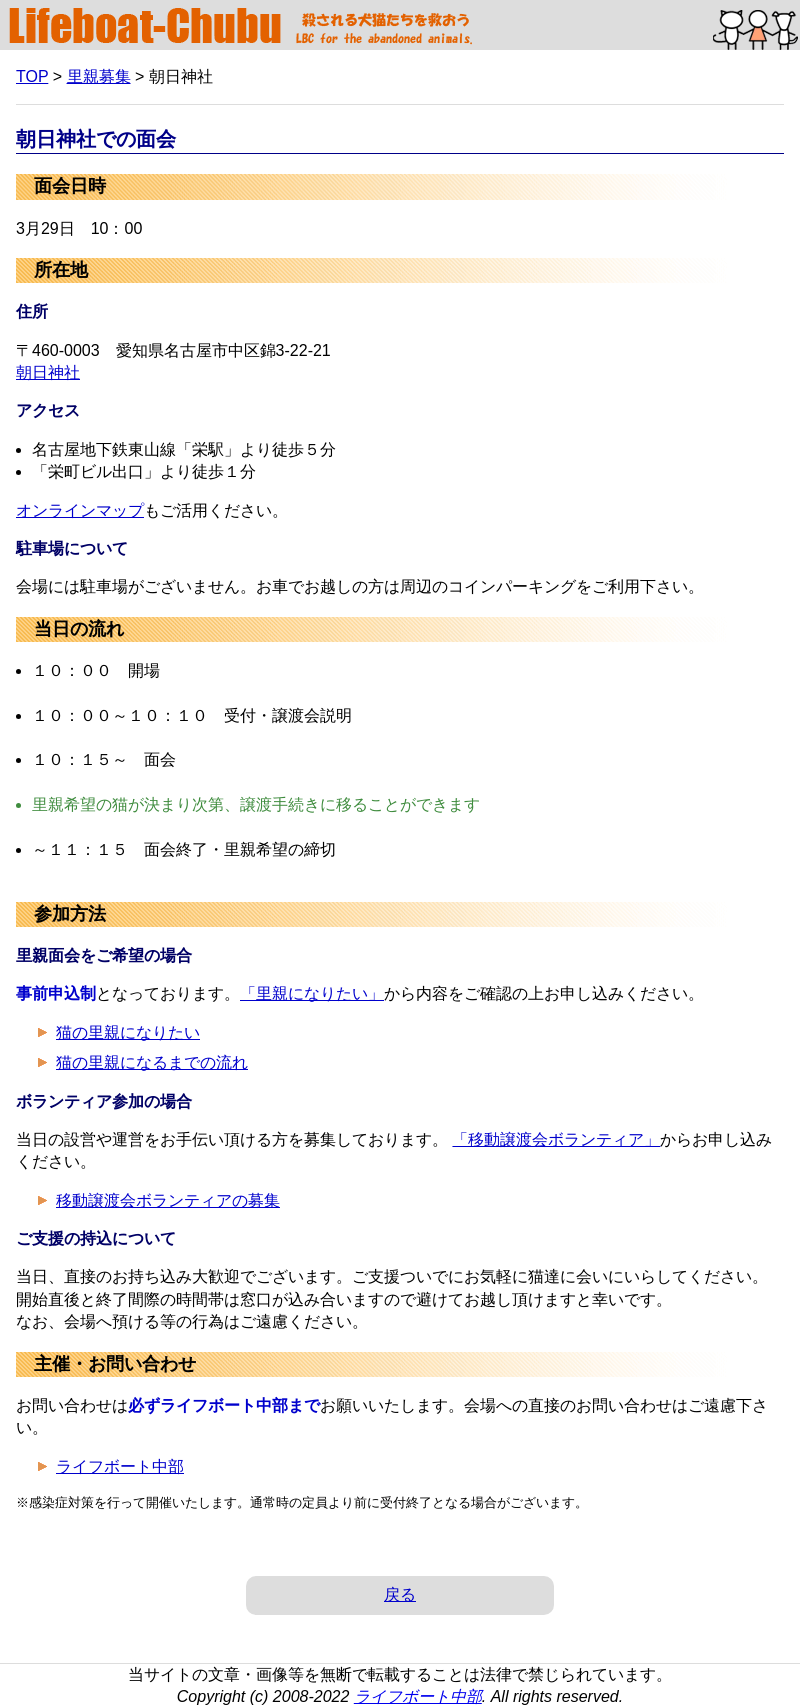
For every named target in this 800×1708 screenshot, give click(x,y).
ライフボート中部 (120, 1466)
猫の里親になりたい (128, 1032)
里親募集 (99, 76)
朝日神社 (48, 372)
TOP (32, 76)
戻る (400, 1594)
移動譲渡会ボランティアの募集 (168, 1200)
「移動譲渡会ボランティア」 (556, 1139)
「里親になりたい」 (312, 993)
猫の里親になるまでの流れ (152, 1062)
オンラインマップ (80, 510)
